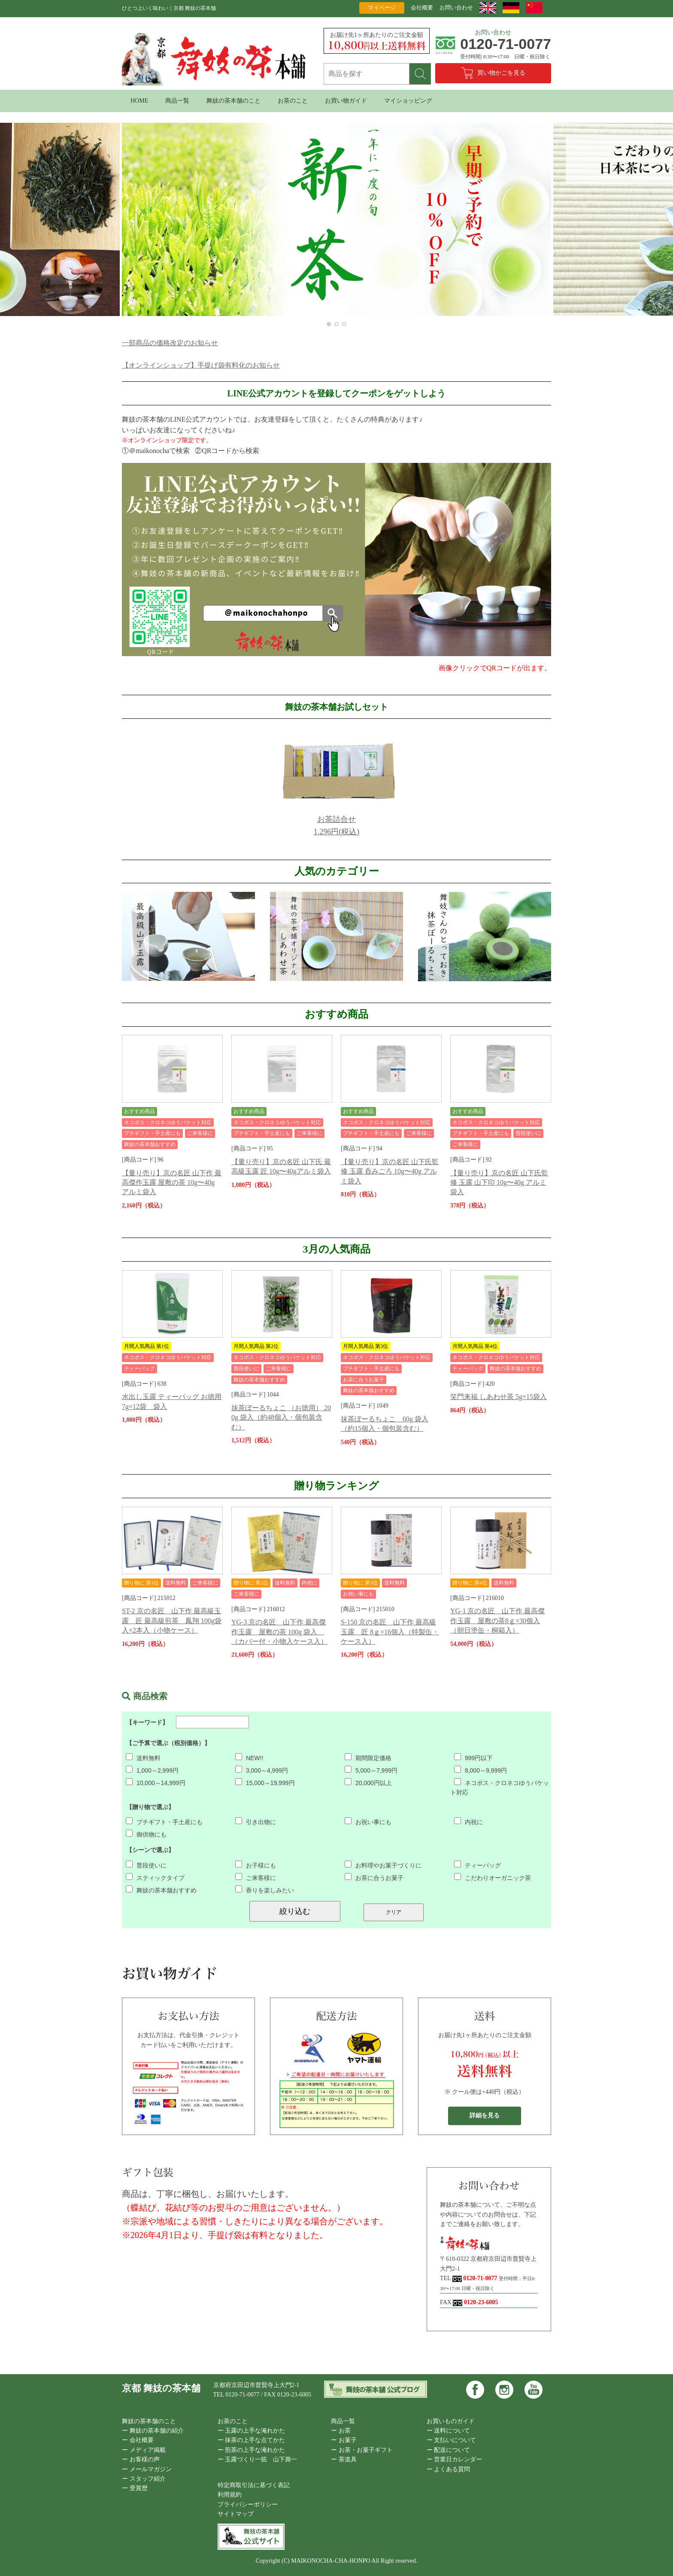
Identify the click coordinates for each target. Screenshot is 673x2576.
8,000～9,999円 (480, 1770)
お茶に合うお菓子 (374, 1877)
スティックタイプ (155, 1877)
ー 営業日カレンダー (454, 2459)
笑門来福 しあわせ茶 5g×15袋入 (498, 1396)
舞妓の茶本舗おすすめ (161, 1890)
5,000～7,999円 (371, 1770)
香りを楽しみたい (264, 1890)
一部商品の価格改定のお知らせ (170, 343)
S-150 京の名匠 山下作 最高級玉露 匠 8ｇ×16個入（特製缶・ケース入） (390, 1631)
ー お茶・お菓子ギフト (362, 2450)
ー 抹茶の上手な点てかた (251, 2440)
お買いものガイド (451, 2421)
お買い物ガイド (346, 100)
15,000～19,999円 (265, 1782)
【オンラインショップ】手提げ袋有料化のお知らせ (201, 365)
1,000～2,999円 (152, 1770)
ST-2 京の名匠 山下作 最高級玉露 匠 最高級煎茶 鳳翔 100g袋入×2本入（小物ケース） (171, 1620)
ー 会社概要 (138, 2440)
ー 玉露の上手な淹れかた (251, 2430)
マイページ (382, 7)
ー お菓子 (344, 2440)
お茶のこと (293, 100)
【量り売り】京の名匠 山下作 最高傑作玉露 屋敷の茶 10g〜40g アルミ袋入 (171, 1182)
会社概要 (422, 7)
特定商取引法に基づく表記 (254, 2485)
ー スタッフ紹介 (144, 2479)
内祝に (468, 1822)
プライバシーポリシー (248, 2504)
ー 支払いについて (451, 2440)
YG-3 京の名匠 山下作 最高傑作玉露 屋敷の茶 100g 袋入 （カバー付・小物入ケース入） (279, 1631)
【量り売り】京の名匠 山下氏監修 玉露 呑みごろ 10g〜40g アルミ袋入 (390, 1171)
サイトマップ (236, 2514)
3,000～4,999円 (261, 1770)
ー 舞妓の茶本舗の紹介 (153, 2430)
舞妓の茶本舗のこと (233, 100)
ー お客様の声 (141, 2459)
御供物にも (146, 1834)
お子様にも (255, 1865)
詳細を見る (485, 2115)
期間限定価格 (368, 1758)
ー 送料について (448, 2430)
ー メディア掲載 (144, 2450)
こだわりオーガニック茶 (492, 1877)
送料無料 (143, 1758)
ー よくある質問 (448, 2469)
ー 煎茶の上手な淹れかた (251, 2450)
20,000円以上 (368, 1782)
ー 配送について (448, 2450)
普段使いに (146, 1865)
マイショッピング (408, 100)
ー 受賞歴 (135, 2488)
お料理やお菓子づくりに (383, 1865)
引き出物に (255, 1822)
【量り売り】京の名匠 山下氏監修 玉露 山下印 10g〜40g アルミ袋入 (499, 1182)
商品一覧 (177, 100)
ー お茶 (341, 2430)
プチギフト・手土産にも (164, 1822)
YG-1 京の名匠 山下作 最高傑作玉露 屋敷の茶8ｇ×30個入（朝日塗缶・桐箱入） (497, 1620)
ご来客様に (255, 1877)
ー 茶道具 (344, 2459)
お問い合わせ (456, 7)
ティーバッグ (477, 1865)
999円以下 (473, 1758)
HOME (139, 100)
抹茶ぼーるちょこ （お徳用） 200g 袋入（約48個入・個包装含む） (281, 1417)
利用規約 (230, 2494)
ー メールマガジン (147, 2469)
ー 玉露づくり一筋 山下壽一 (257, 2459)
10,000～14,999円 (155, 1782)
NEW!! (249, 1758)
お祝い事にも (368, 1822)
